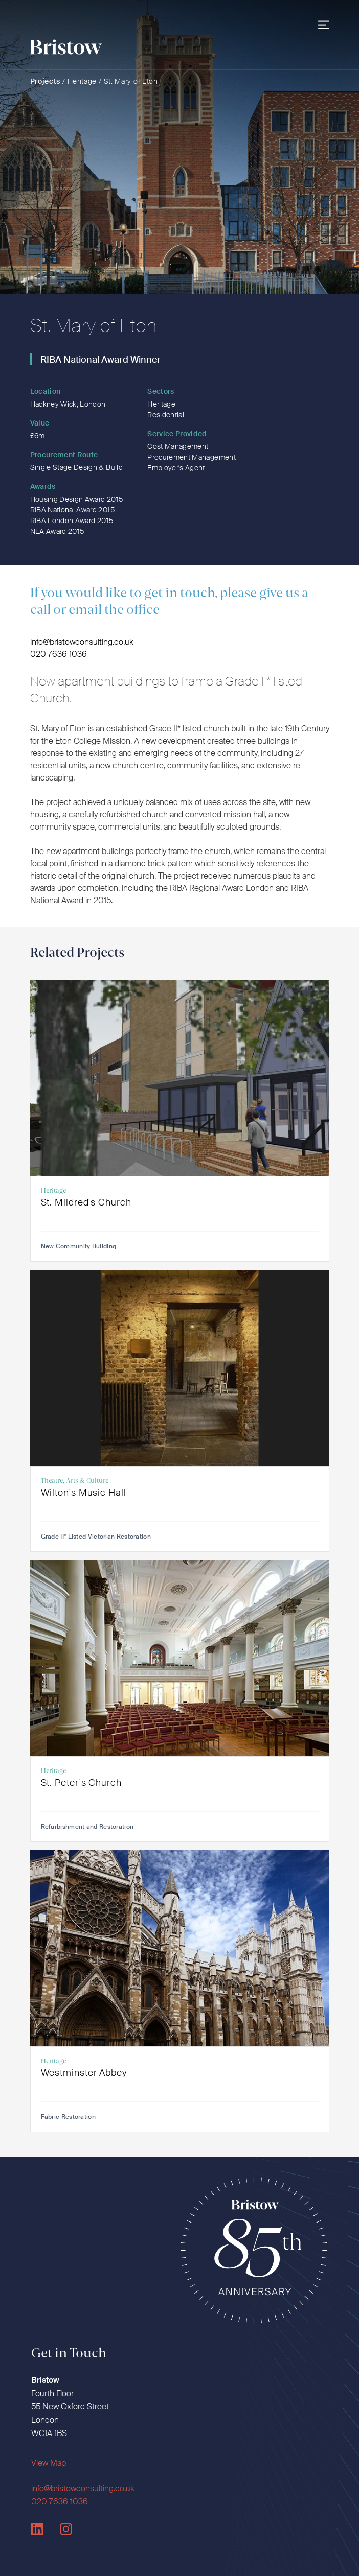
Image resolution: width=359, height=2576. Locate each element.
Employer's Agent (176, 467)
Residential (165, 414)
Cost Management (177, 446)
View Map (48, 2462)
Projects (45, 81)
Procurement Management (191, 457)
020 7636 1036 (58, 654)
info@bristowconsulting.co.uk (81, 641)
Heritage (82, 81)
